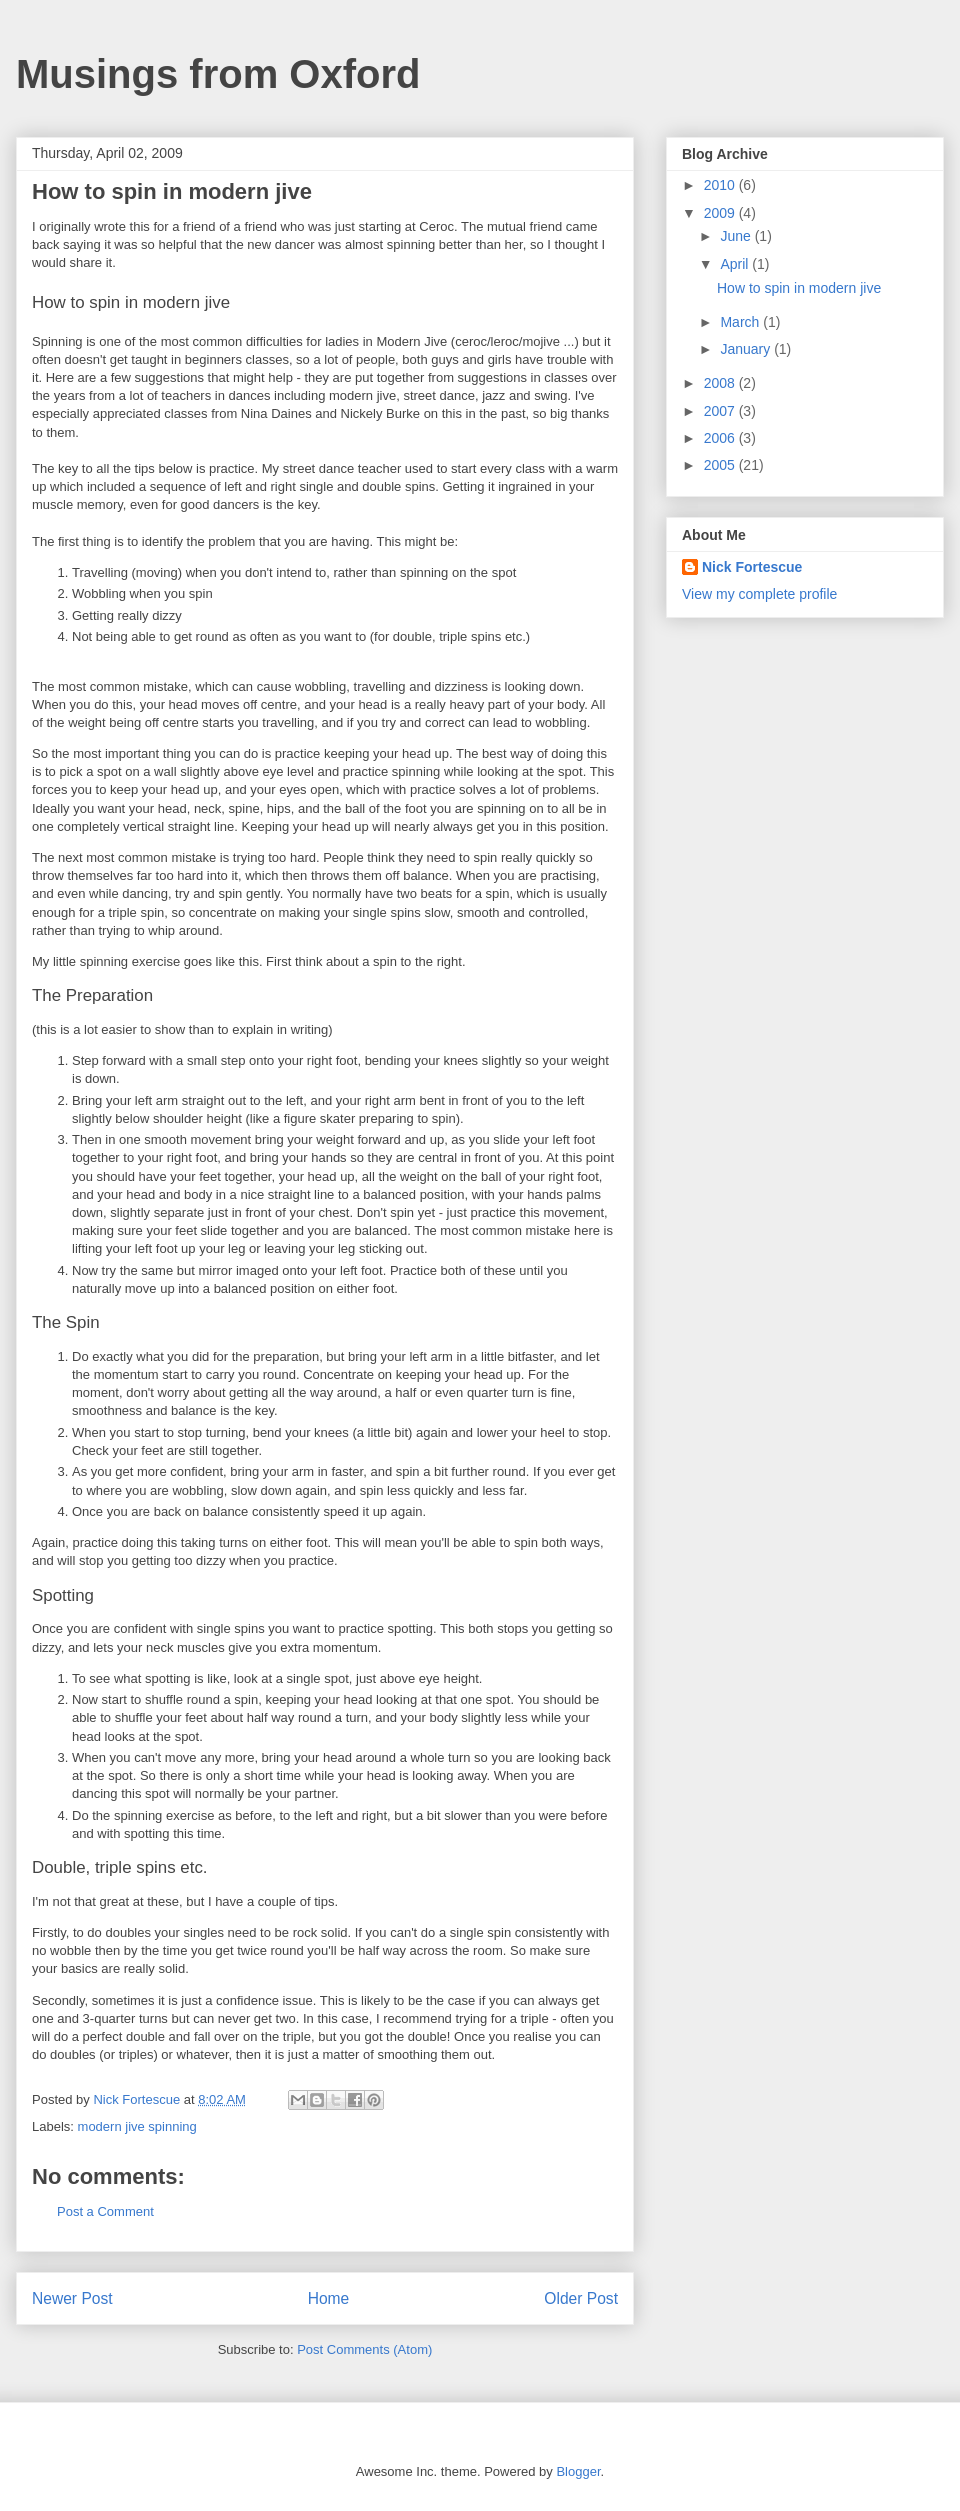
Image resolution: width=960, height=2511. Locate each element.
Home (329, 2298)
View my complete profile (759, 594)
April (736, 264)
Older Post (581, 2298)
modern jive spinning (137, 2126)
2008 (721, 383)
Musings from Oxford (218, 74)
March (741, 322)
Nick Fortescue (752, 567)
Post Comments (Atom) (364, 2349)
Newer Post (72, 2298)
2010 (721, 185)
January (747, 349)
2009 (721, 213)
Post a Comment (105, 2211)
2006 (721, 438)
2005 (721, 465)
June (737, 236)
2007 (721, 411)
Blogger (578, 2471)
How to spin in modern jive (799, 288)
